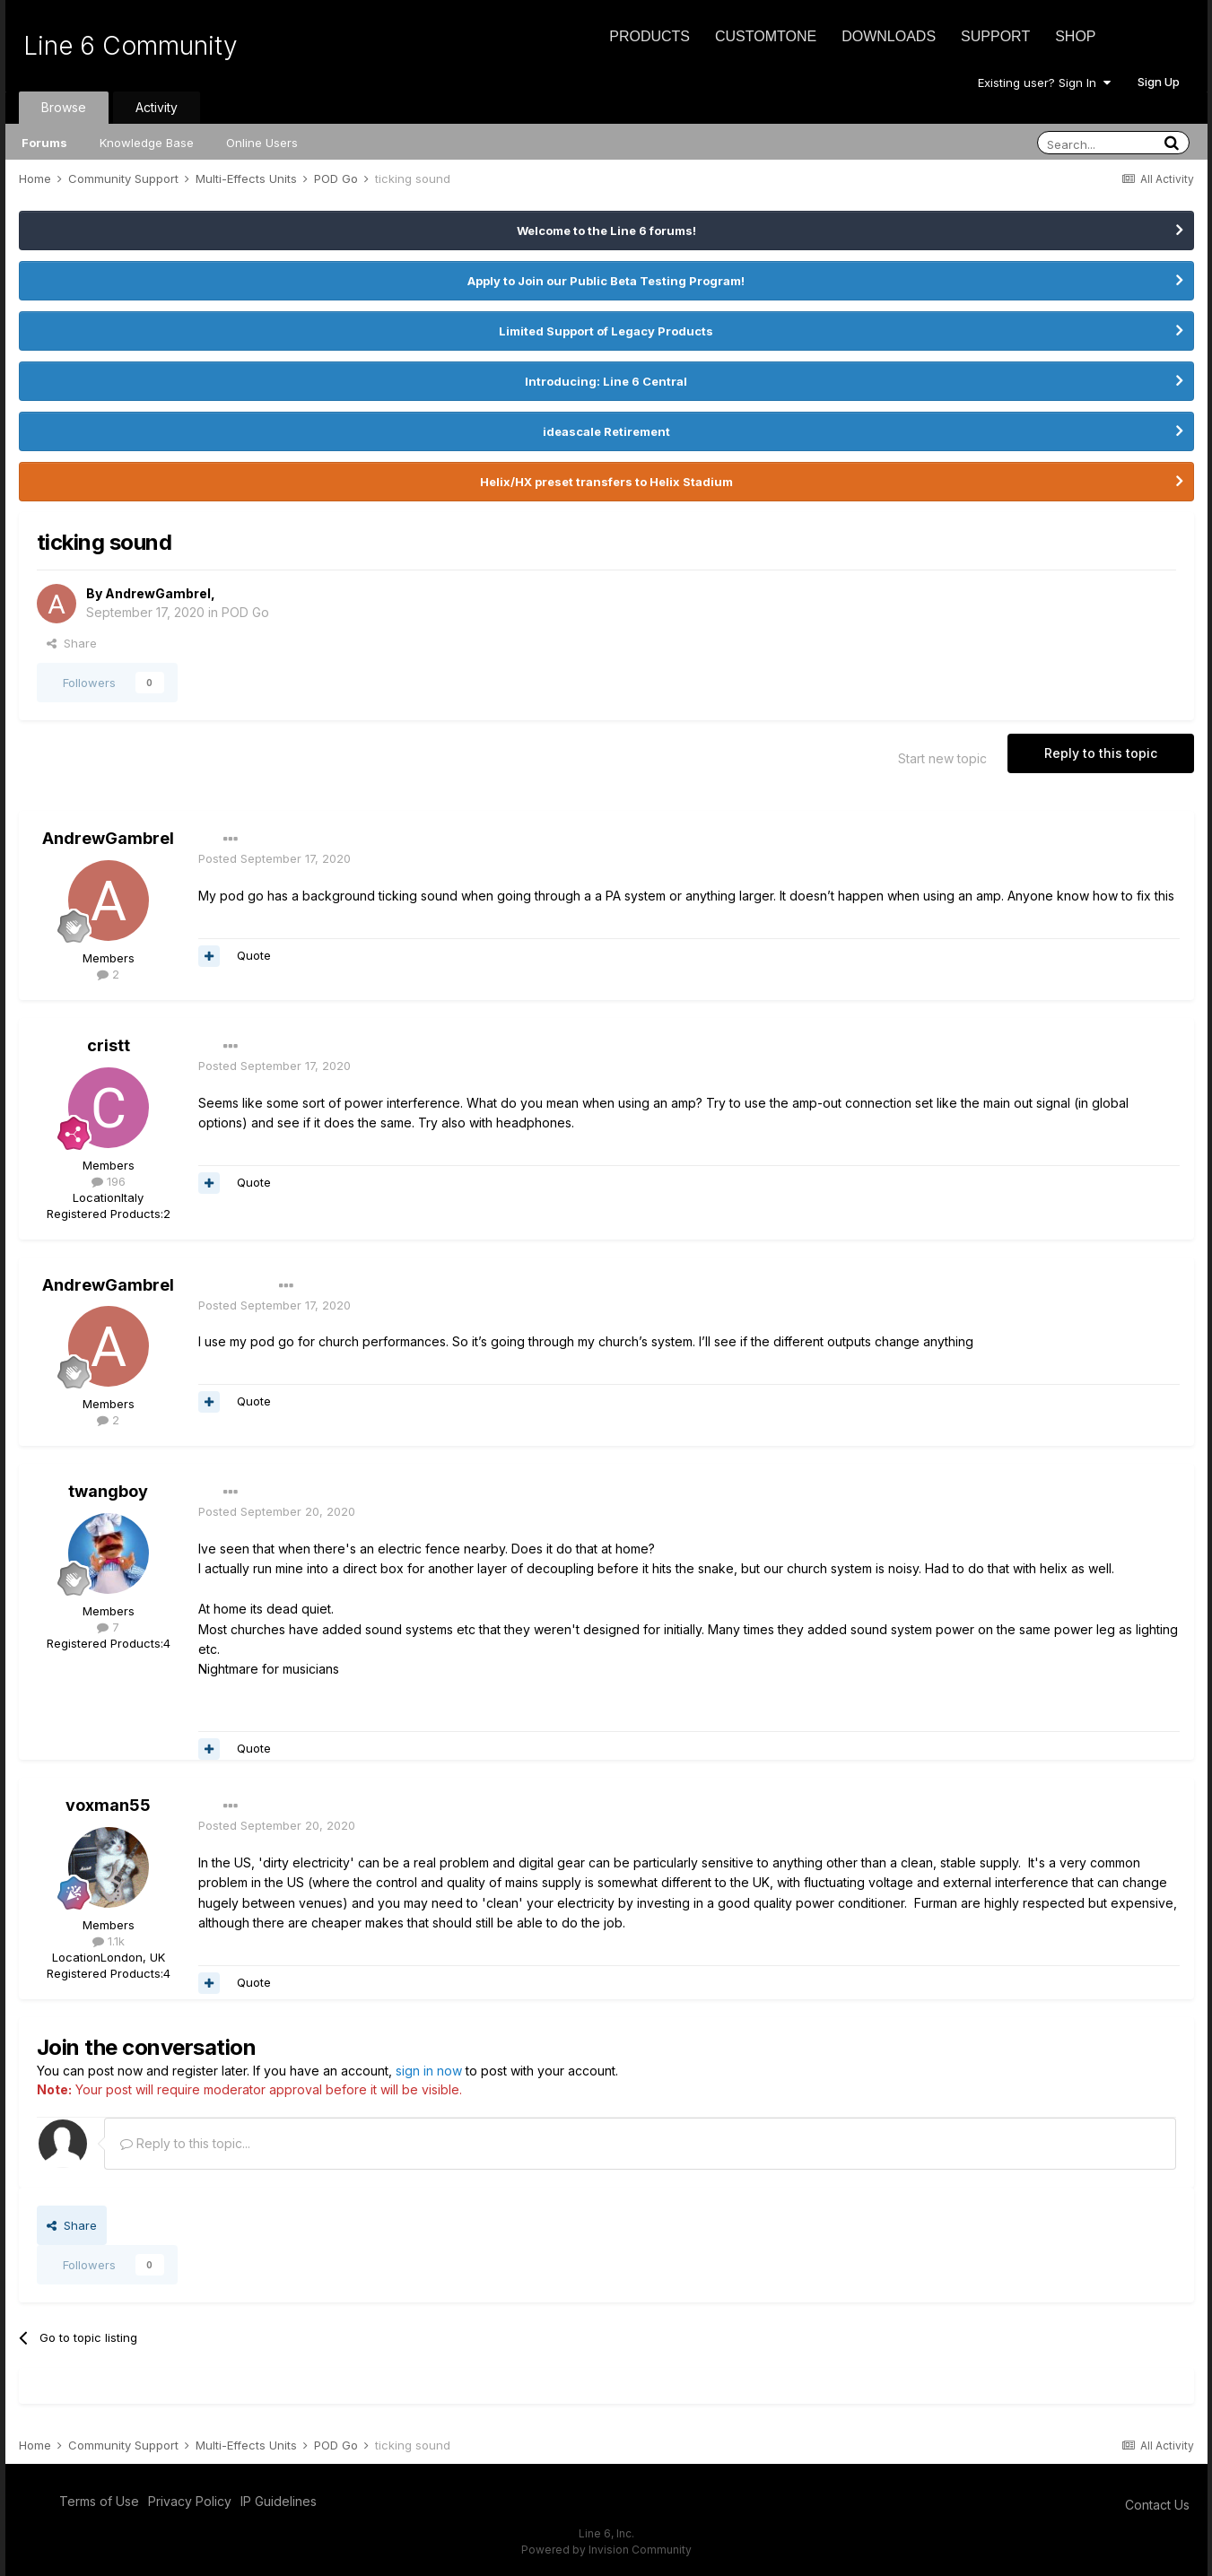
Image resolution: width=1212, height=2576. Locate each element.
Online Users (262, 142)
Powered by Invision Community (606, 2549)
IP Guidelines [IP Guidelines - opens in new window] (278, 2501)
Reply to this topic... (185, 2143)
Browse (63, 107)
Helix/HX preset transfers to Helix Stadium (606, 481)
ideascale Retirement (606, 431)
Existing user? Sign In (1044, 82)
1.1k (108, 1941)
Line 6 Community (130, 45)
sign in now (429, 2070)
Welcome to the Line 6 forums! (606, 230)
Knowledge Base (147, 142)
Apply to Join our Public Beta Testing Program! (606, 281)
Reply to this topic (1100, 753)
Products (649, 36)
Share (72, 643)
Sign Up (1159, 81)
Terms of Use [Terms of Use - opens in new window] (99, 2501)
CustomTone (765, 36)
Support (995, 36)
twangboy (108, 1491)
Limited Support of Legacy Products (606, 331)
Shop (1075, 36)
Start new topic (942, 758)
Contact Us (1157, 2504)
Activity (156, 107)
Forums (44, 142)
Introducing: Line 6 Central (606, 381)
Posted (274, 858)
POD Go (245, 612)
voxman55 (108, 1805)
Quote (254, 955)
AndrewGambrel (158, 593)
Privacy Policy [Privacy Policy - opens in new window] (189, 2501)
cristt (108, 1045)
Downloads (888, 36)
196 (109, 1181)
